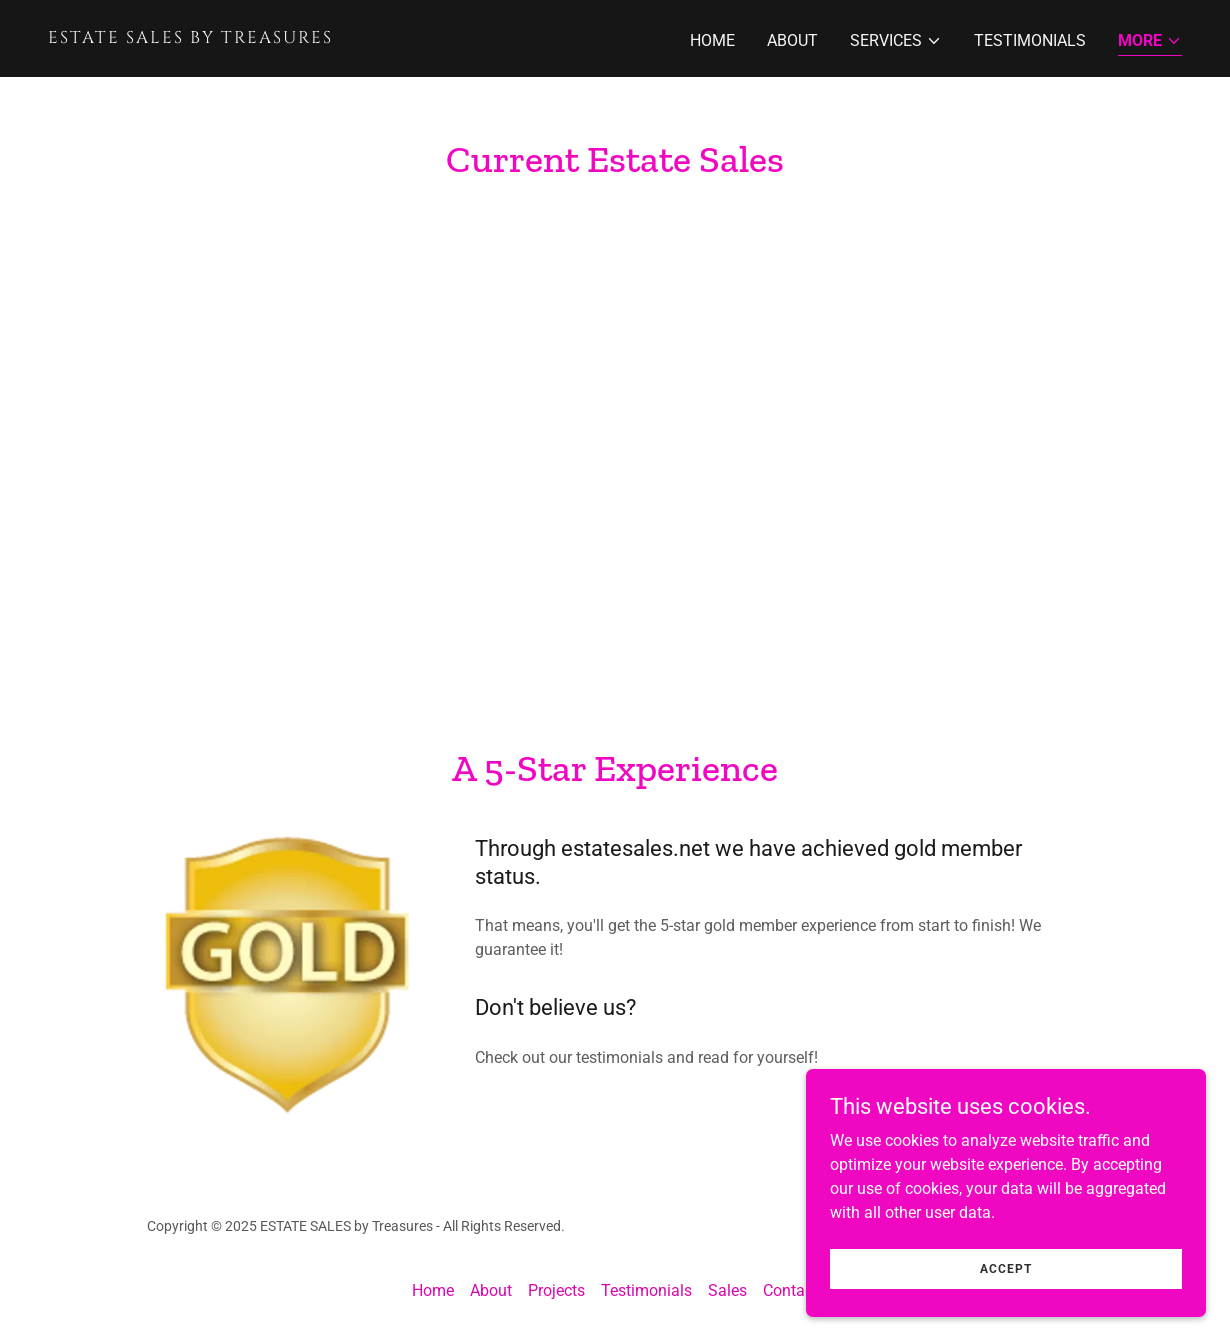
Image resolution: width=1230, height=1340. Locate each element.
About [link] (792, 40)
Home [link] (712, 40)
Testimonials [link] (1030, 40)
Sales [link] (727, 1290)
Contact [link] (790, 1290)
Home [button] (433, 1290)
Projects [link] (556, 1290)
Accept (1006, 1268)
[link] (323, 37)
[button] (896, 41)
